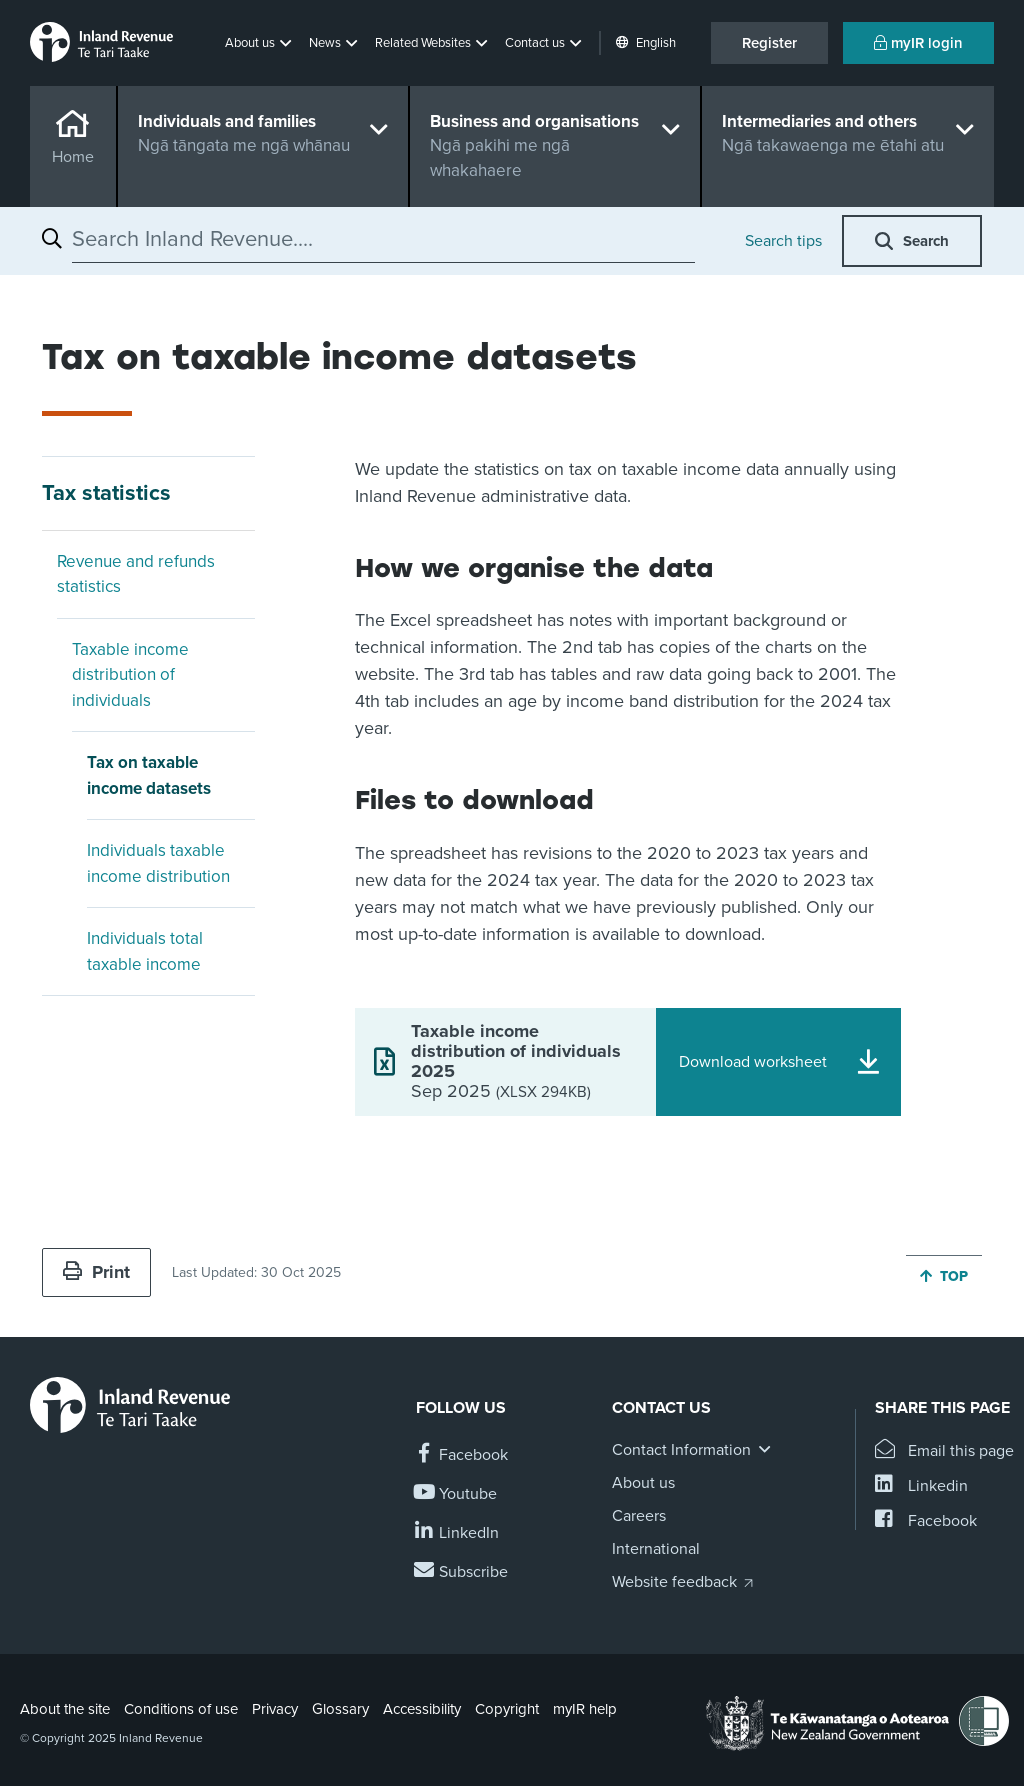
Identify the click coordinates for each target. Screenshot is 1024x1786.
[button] (260, 43)
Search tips (783, 241)
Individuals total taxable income (145, 951)
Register (769, 43)
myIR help (585, 1709)
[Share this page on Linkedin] (921, 1486)
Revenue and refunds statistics (136, 574)
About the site (65, 1709)
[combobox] (383, 239)
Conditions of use (181, 1709)
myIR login (918, 43)
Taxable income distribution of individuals (130, 675)
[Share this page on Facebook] (926, 1521)
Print (96, 1272)
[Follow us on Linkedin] (457, 1533)
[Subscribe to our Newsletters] (462, 1572)
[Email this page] (944, 1451)
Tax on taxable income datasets (149, 775)
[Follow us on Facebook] (462, 1455)
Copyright (507, 1709)
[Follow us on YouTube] (456, 1494)
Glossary (340, 1709)
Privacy (275, 1709)
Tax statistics (106, 493)
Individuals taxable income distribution (158, 863)
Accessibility (422, 1709)
